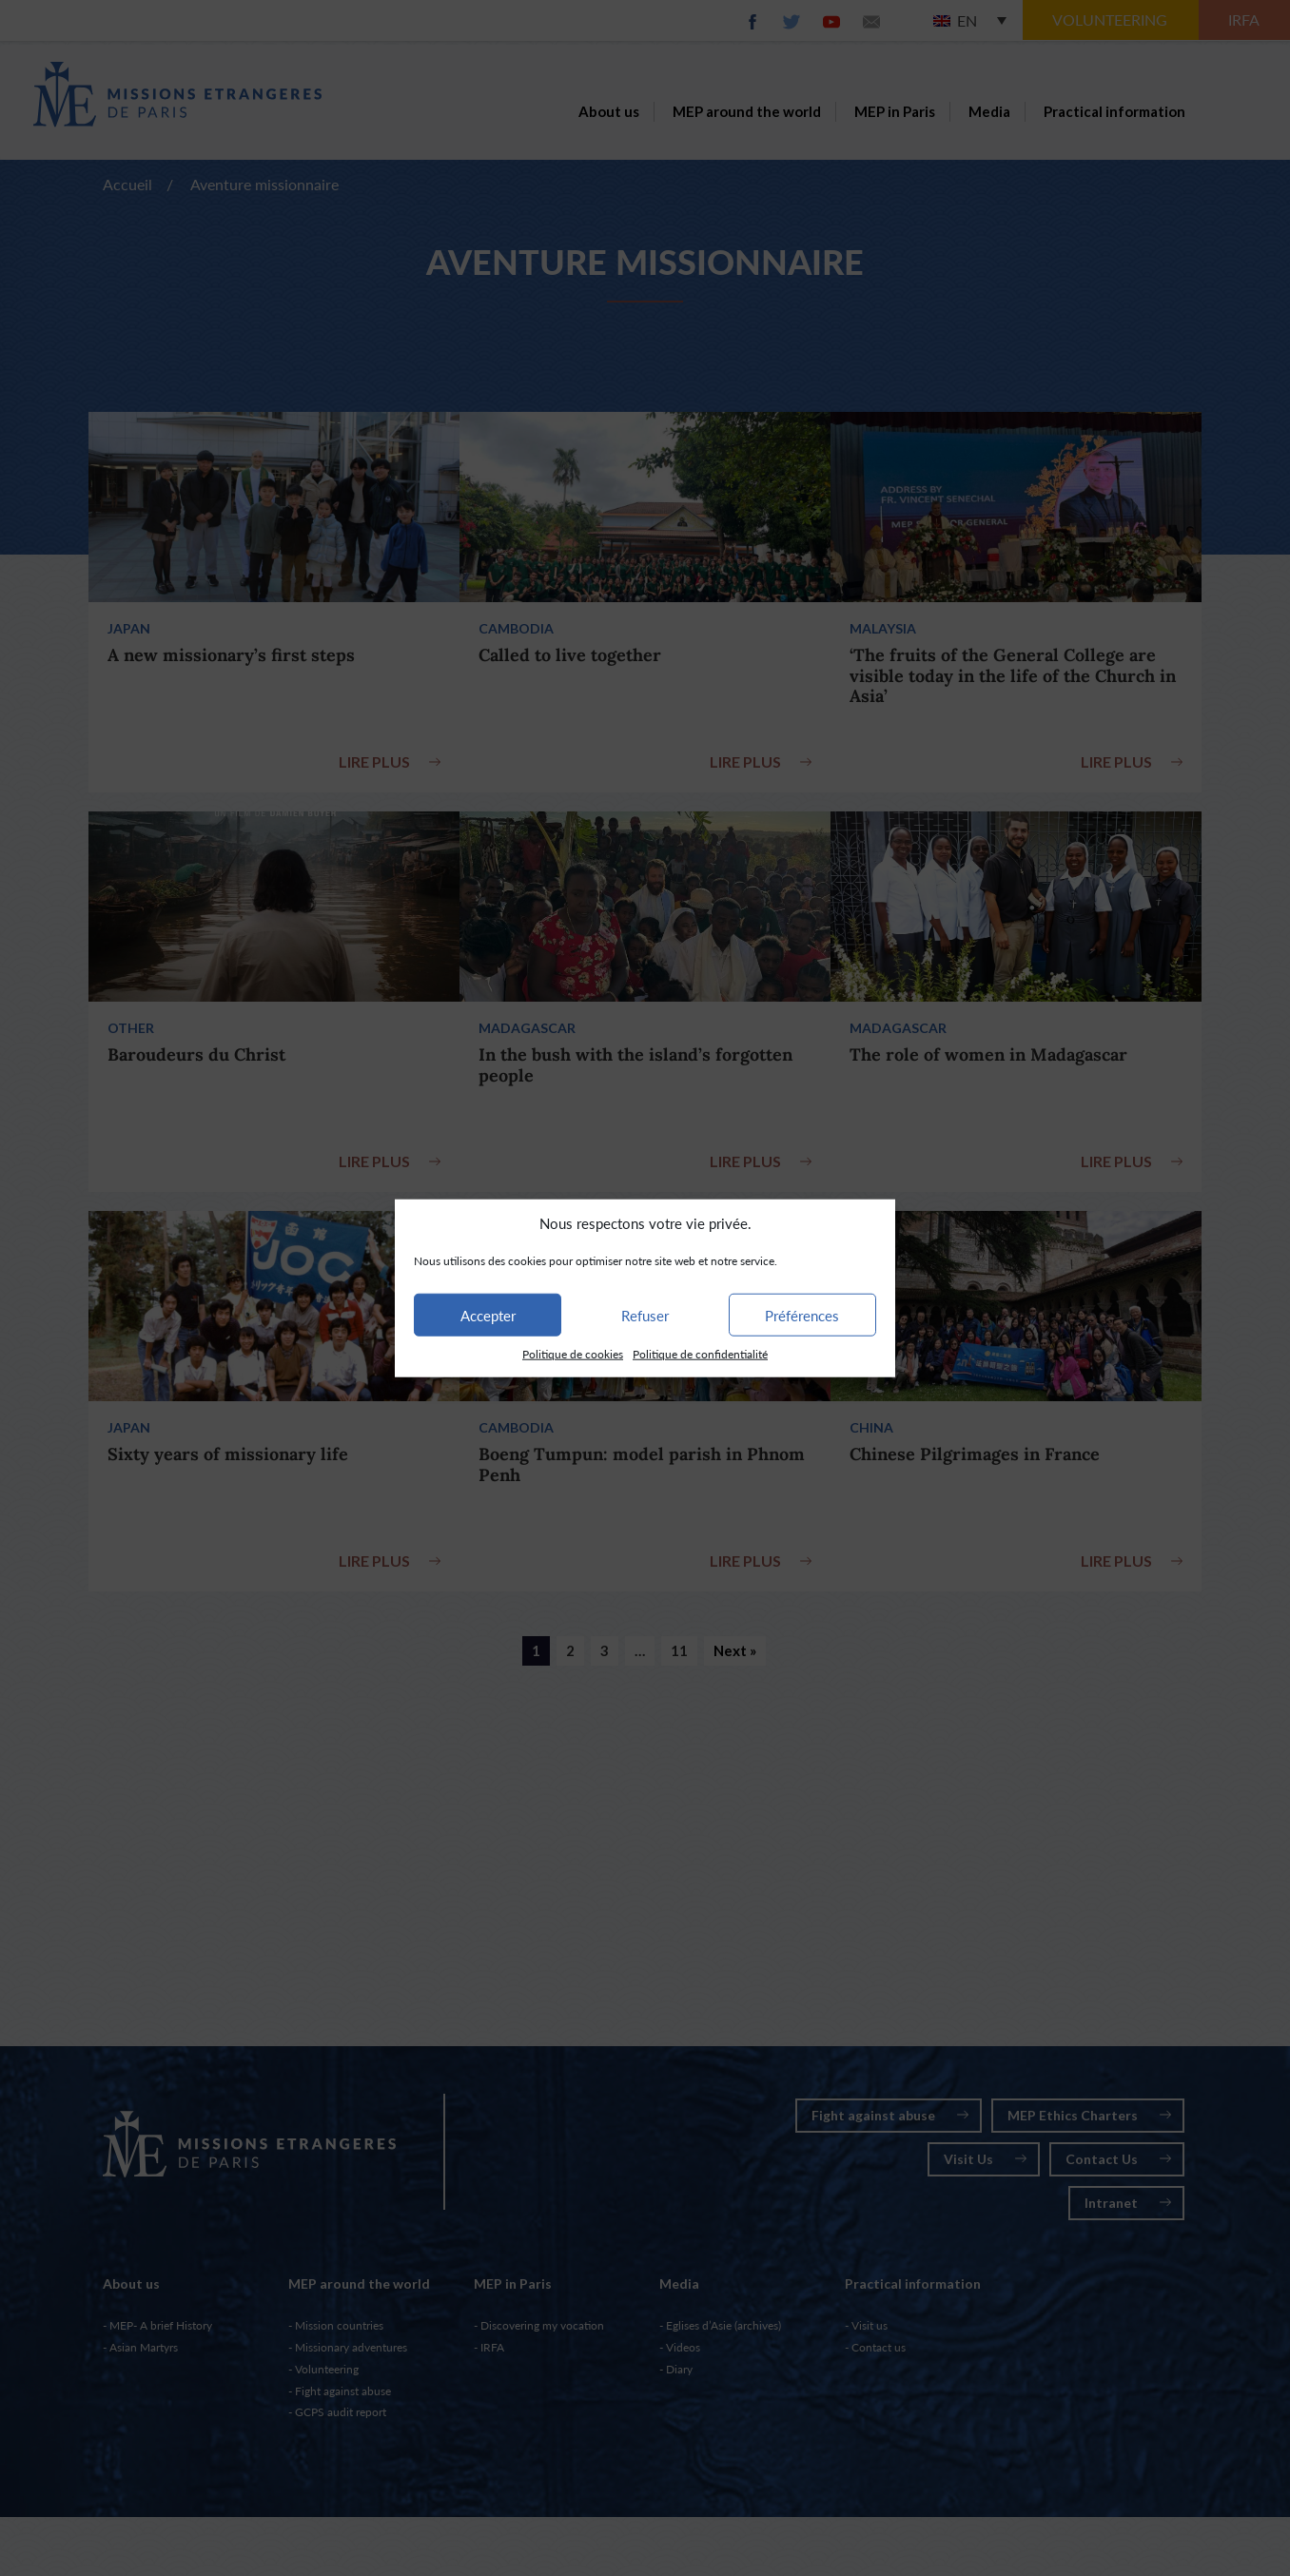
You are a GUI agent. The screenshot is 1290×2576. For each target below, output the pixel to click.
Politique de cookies (572, 1354)
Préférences (802, 1315)
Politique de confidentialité (700, 1354)
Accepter (488, 1315)
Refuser (645, 1315)
